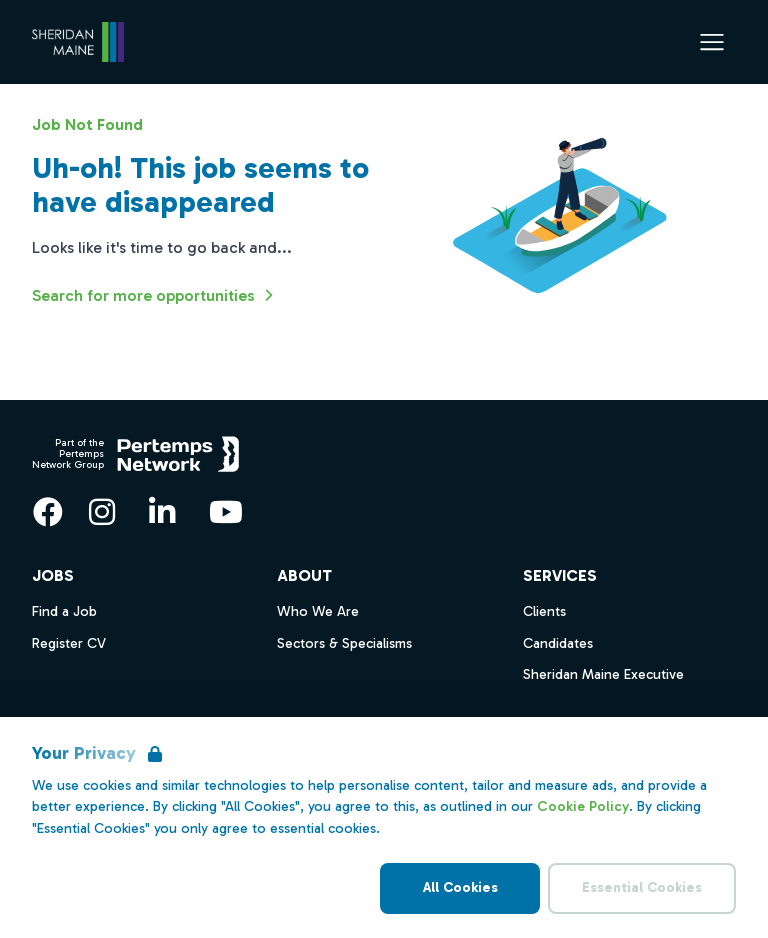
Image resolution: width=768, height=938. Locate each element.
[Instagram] (102, 512)
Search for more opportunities (155, 295)
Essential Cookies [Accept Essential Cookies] (642, 887)
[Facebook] (48, 512)
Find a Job (64, 611)
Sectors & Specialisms (344, 643)
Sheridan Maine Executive (603, 674)
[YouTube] (226, 512)
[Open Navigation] (712, 42)
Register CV (69, 643)
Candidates (558, 643)
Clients (544, 611)
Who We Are (318, 611)
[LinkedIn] (162, 512)
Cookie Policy (583, 806)
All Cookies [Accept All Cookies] (460, 887)
